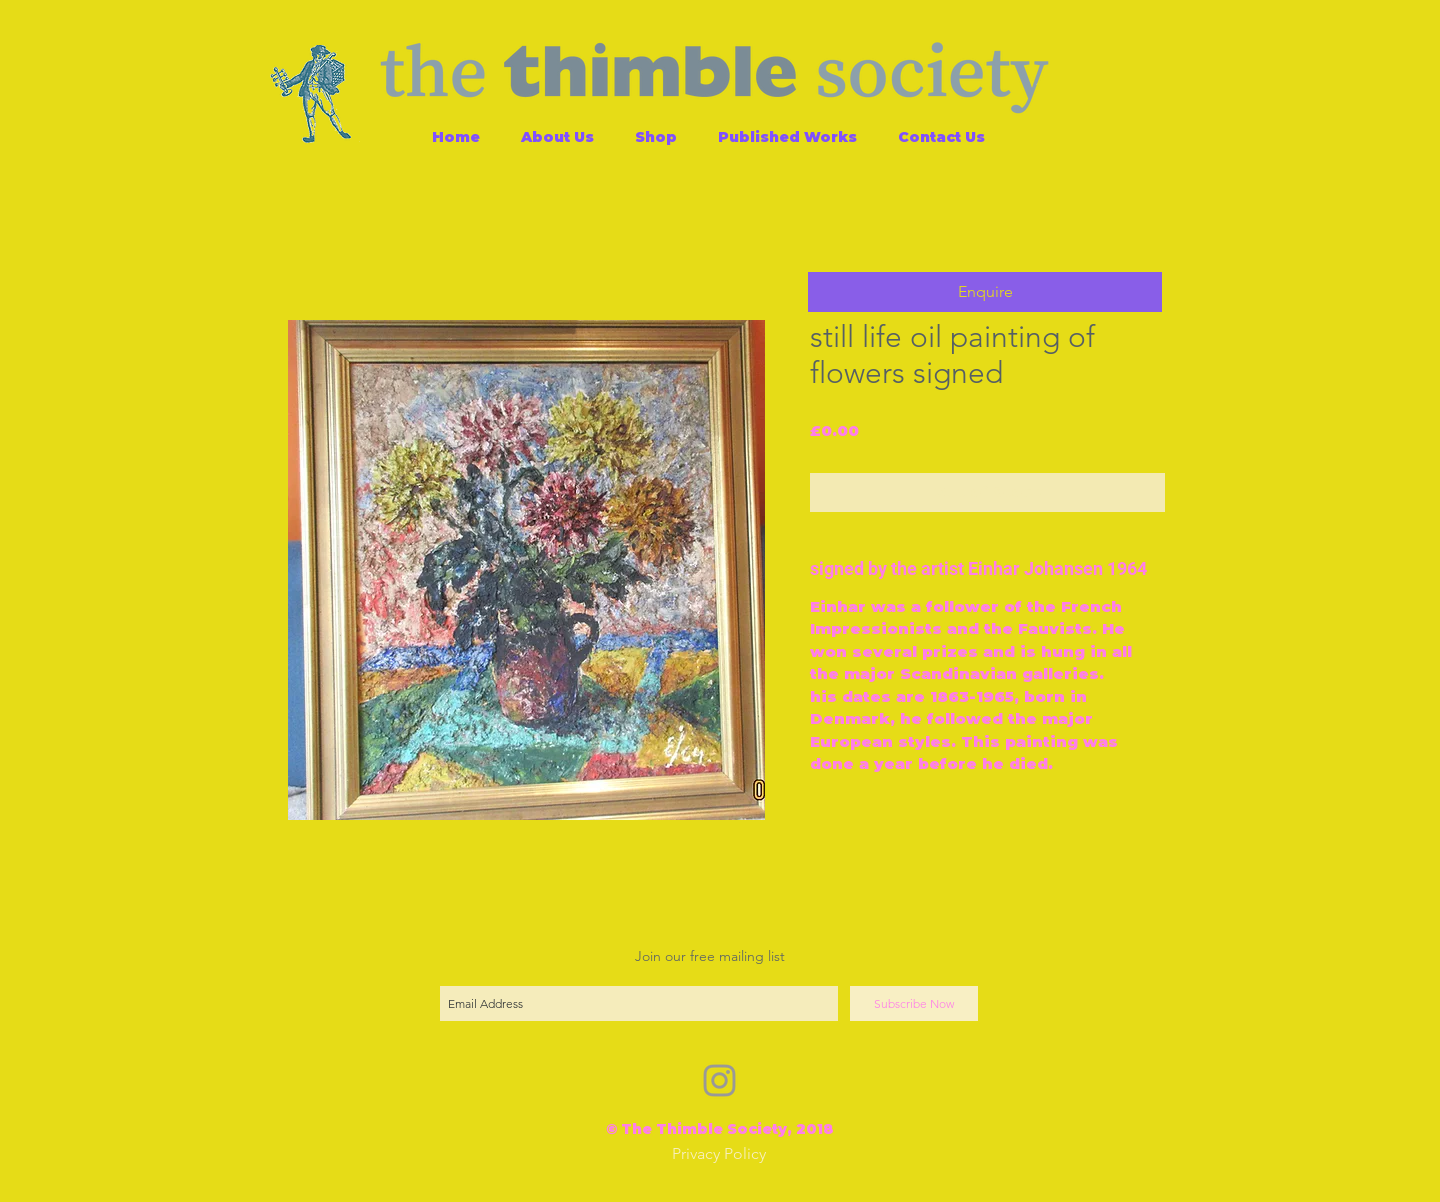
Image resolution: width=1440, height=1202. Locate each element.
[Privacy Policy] (719, 1154)
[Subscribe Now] (914, 1003)
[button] (985, 292)
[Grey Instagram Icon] (719, 1080)
